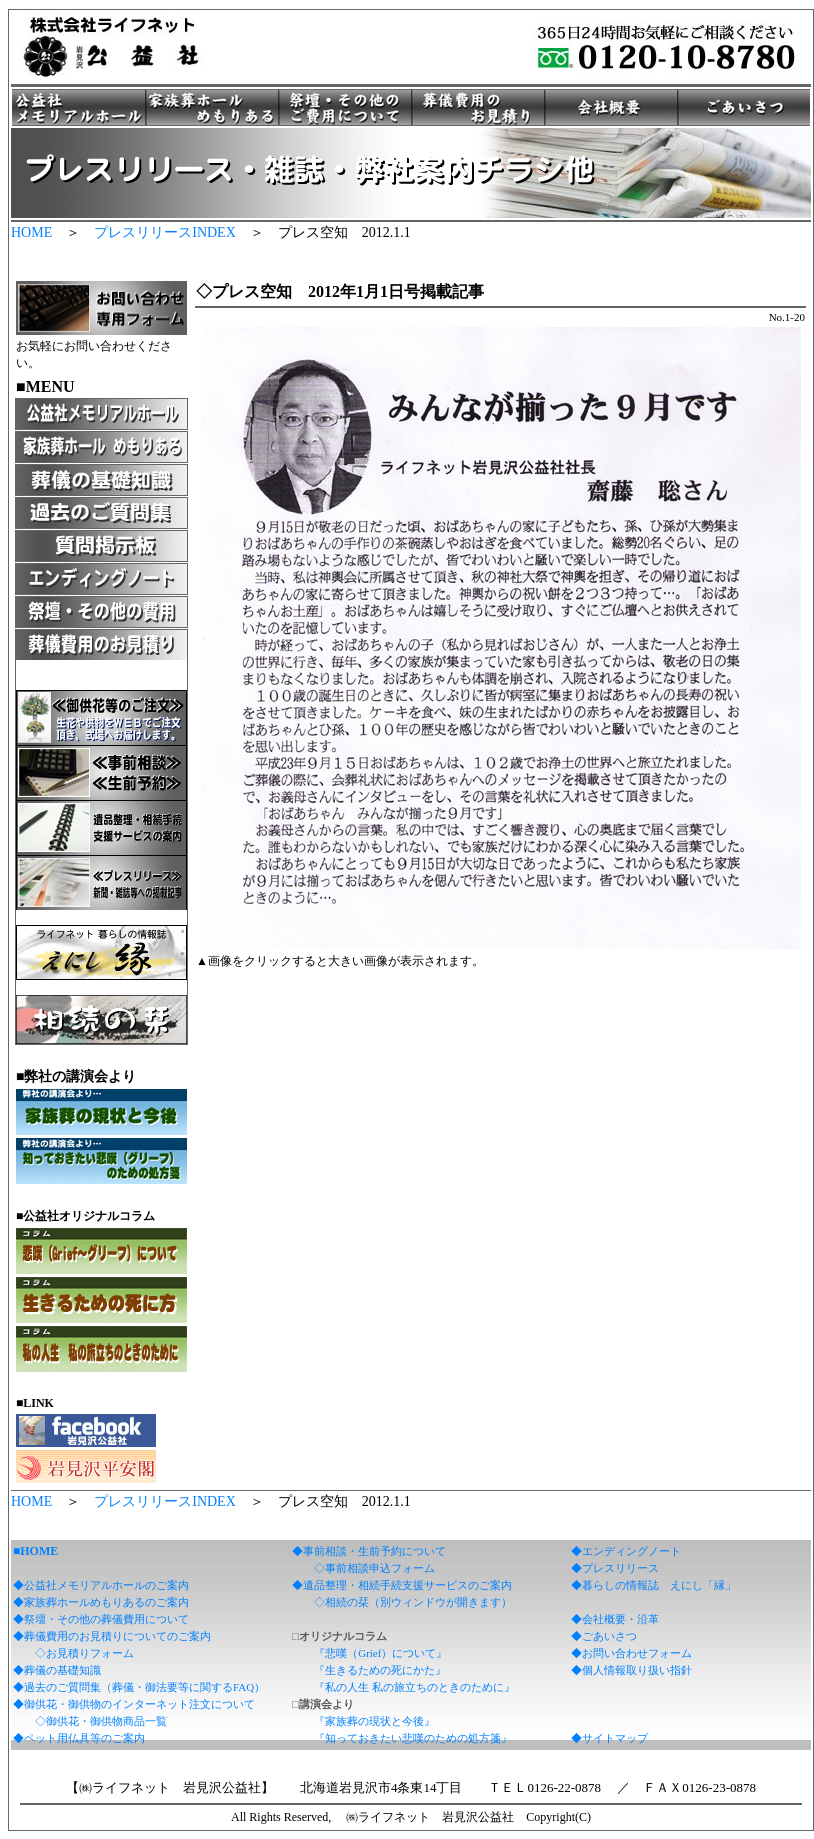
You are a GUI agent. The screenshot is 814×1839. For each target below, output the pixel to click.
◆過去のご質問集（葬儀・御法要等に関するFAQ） (139, 1687)
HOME (31, 232)
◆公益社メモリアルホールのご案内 (101, 1585)
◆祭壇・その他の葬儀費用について (101, 1619)
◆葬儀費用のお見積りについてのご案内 (112, 1636)
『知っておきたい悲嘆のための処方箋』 (413, 1738)
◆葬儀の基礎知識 (57, 1670)
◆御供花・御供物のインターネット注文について (134, 1704)
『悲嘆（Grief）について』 (380, 1653)
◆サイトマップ (609, 1738)
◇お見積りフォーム (84, 1653)
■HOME (35, 1551)
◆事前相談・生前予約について (369, 1551)
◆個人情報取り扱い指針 (631, 1670)
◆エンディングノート (626, 1551)
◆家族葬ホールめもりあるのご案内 (101, 1602)
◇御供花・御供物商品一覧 (101, 1721)
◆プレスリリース (615, 1568)
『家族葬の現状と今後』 (374, 1721)
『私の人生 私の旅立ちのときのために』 (414, 1687)
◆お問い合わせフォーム (631, 1653)
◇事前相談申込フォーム (374, 1568)
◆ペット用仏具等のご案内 (79, 1738)
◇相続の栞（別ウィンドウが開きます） (413, 1602)
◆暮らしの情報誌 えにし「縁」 (653, 1585)
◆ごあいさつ (604, 1636)
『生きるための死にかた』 (380, 1670)
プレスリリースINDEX (165, 232)
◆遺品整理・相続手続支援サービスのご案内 (402, 1585)
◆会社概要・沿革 (615, 1619)
